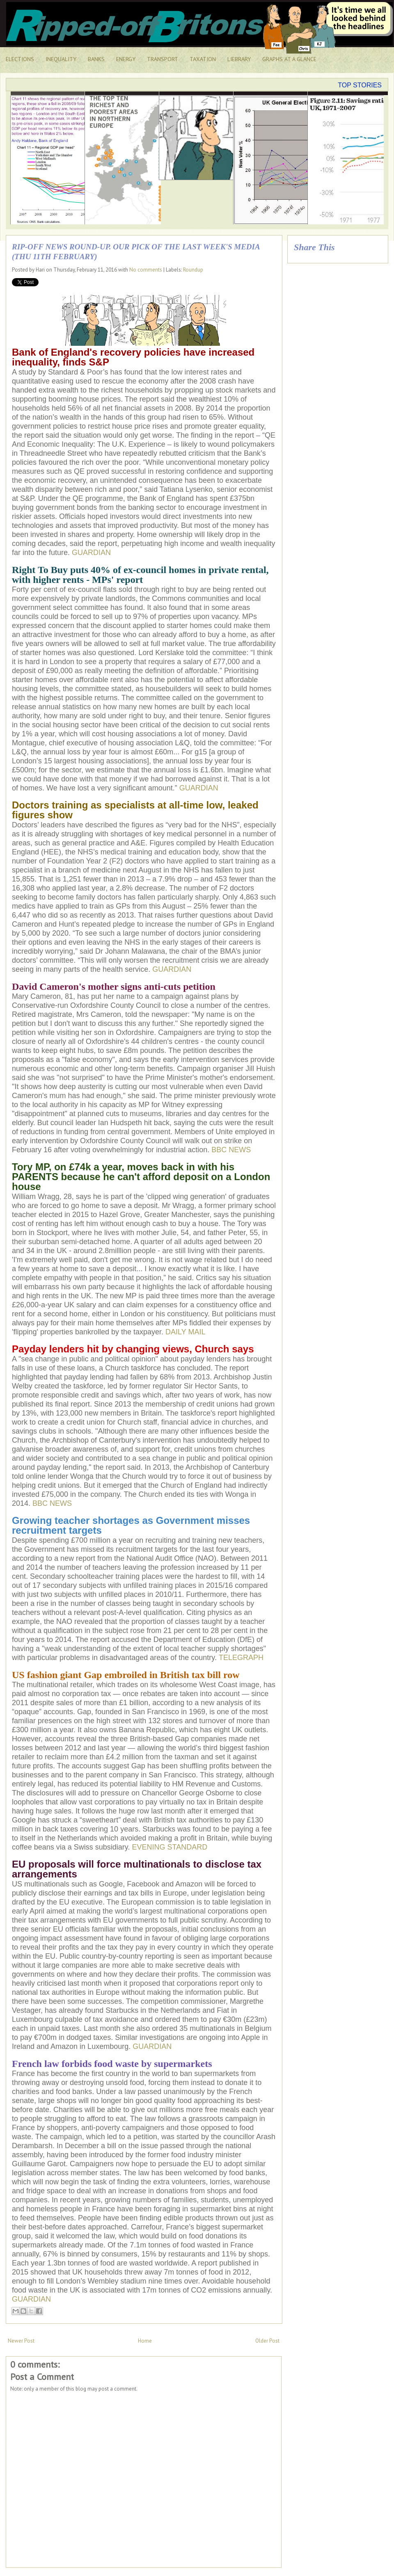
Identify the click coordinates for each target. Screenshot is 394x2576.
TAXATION (203, 59)
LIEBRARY (239, 59)
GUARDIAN (91, 552)
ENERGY (125, 59)
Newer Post (21, 2340)
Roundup (193, 269)
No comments (145, 269)
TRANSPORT (162, 59)
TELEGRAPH (241, 1657)
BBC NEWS (231, 1150)
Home (145, 2340)
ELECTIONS (20, 59)
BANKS (96, 59)
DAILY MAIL (185, 1332)
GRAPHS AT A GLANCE (289, 59)
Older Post (267, 2340)
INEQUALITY (61, 59)
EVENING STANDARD (169, 1847)
